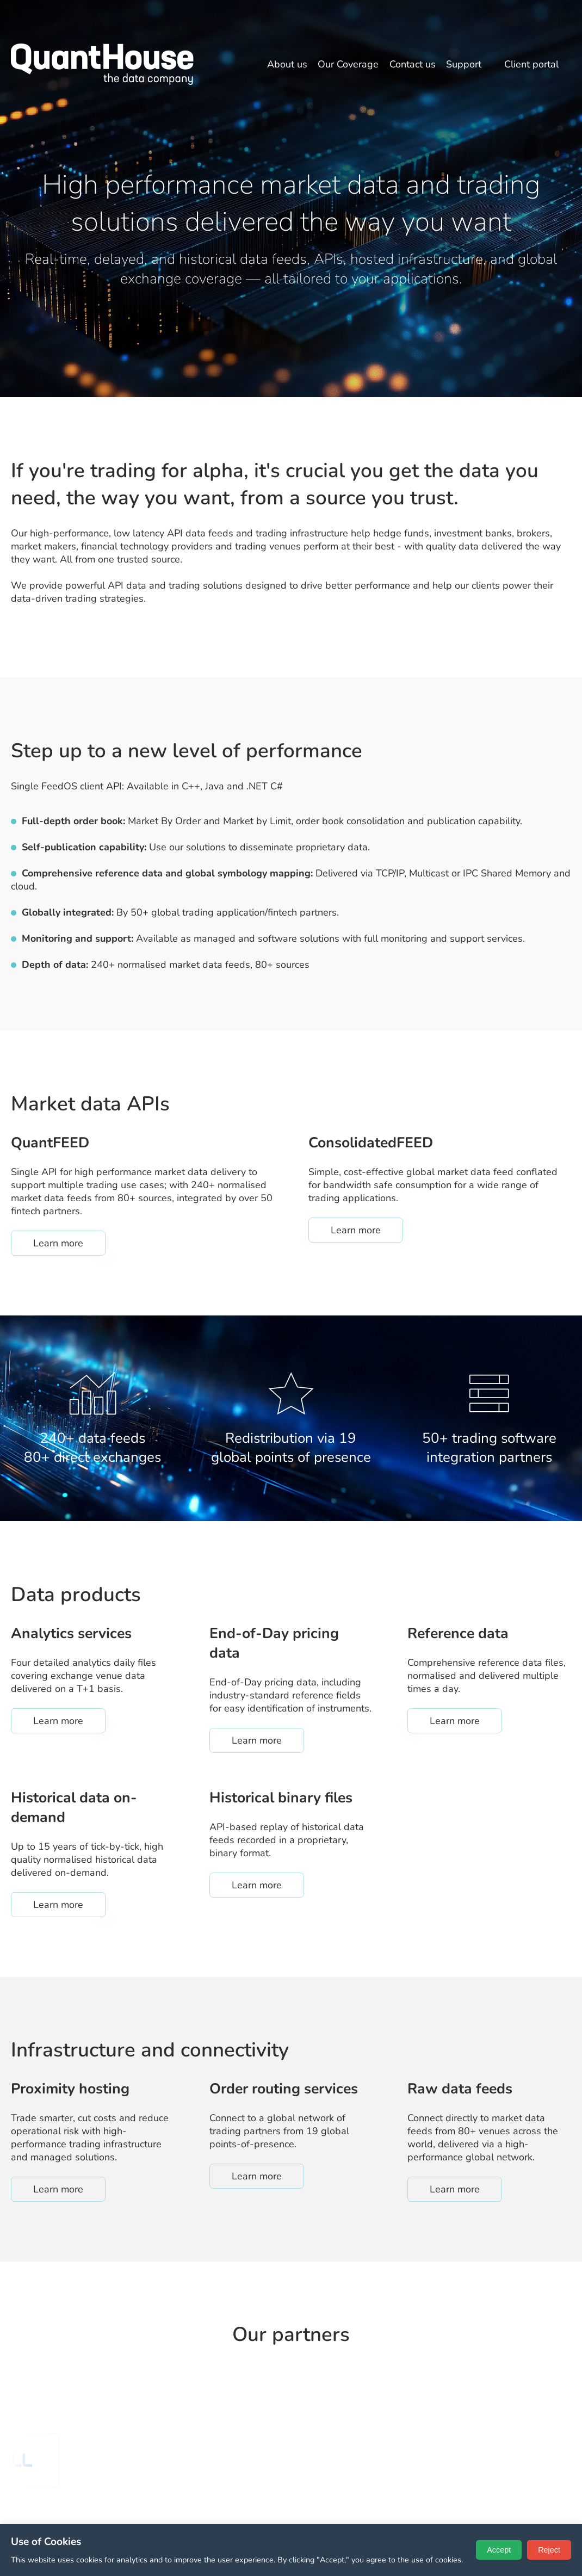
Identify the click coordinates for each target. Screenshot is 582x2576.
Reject (549, 2550)
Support (463, 64)
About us (287, 64)
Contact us (412, 64)
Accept (499, 2550)
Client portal (531, 64)
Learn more (69, 1243)
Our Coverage (348, 64)
